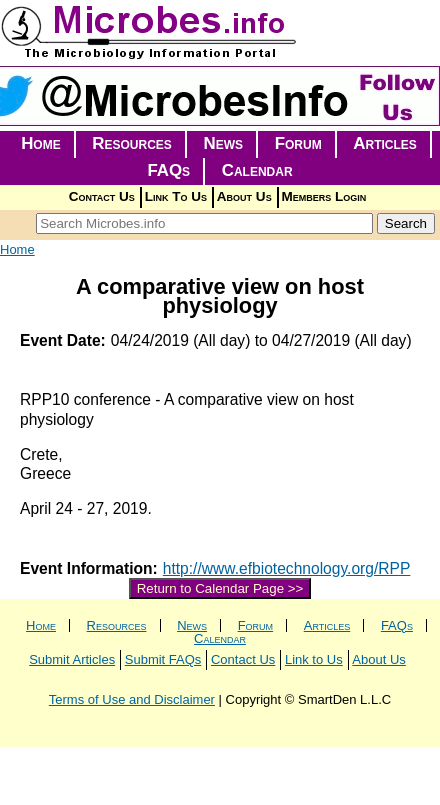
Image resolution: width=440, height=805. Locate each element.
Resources (132, 143)
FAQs (168, 170)
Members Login (324, 196)
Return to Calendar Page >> (220, 588)
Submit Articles (72, 659)
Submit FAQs (163, 659)
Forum (298, 143)
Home (41, 143)
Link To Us (176, 196)
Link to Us (314, 659)
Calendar (257, 170)
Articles (385, 143)
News (224, 143)
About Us (244, 196)
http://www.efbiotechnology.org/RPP (287, 568)
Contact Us (102, 196)
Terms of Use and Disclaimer (132, 699)
